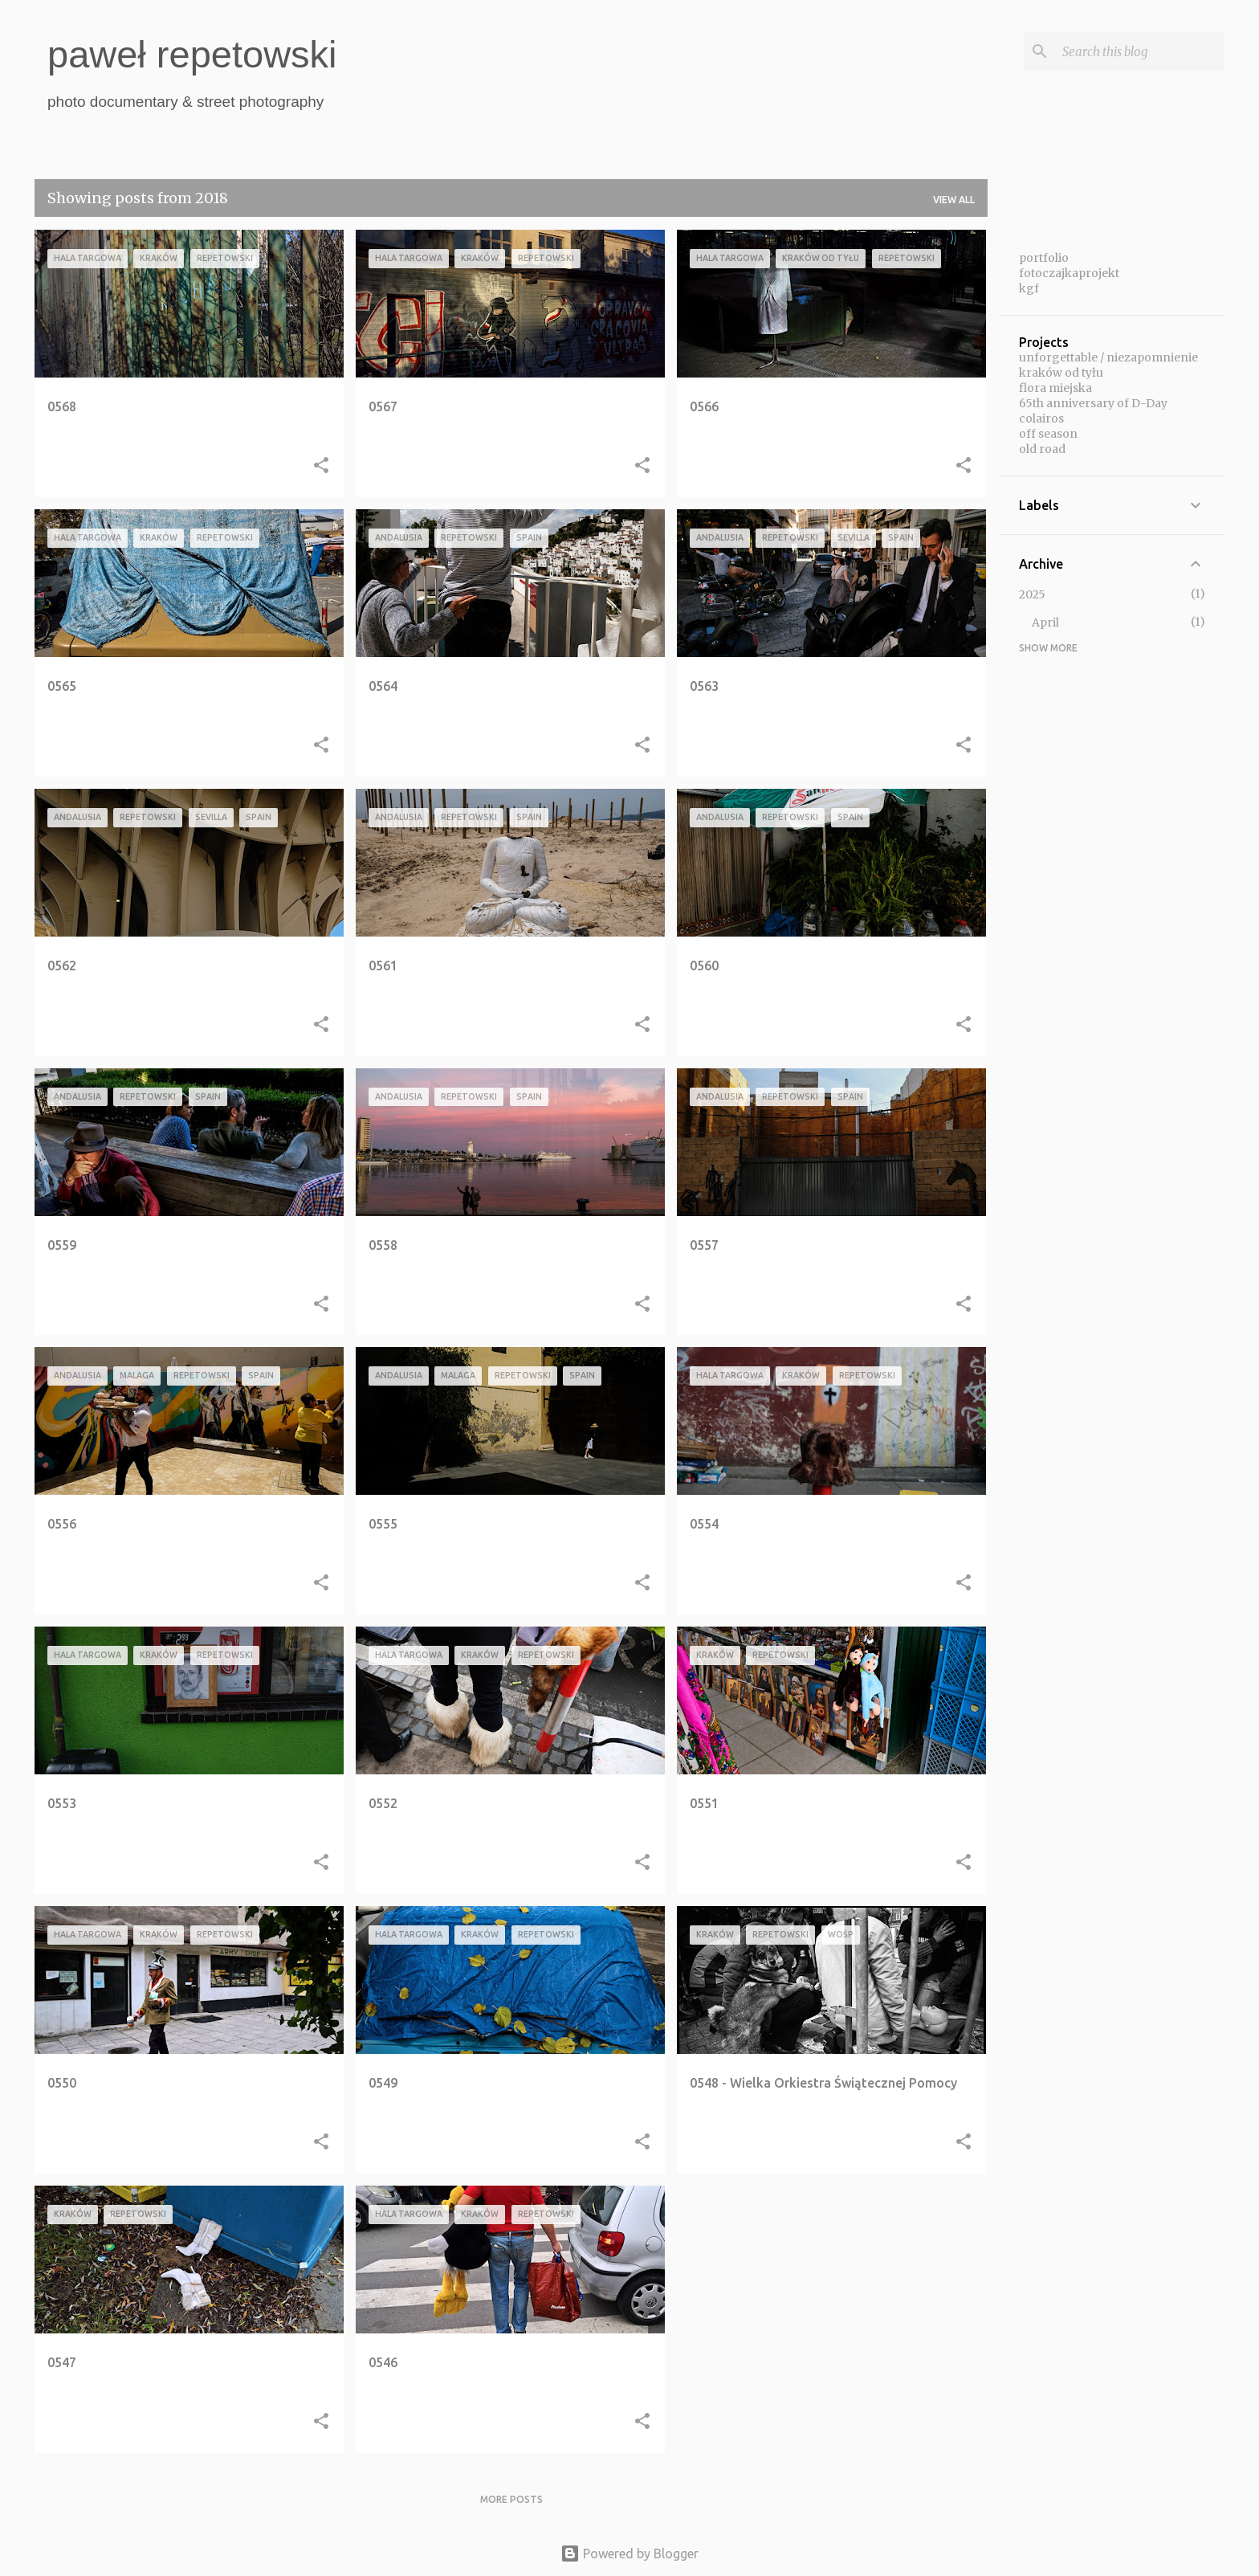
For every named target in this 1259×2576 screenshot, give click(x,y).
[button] (321, 466)
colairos (1041, 418)
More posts (511, 2499)
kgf (1029, 288)
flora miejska (1055, 388)
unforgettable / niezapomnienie (1108, 357)
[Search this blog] (1140, 51)
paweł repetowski (192, 54)
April (1045, 622)
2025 (1032, 594)
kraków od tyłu (1061, 372)
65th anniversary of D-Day (1093, 403)
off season (1048, 434)
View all (954, 199)
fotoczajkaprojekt (1069, 273)
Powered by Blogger (629, 2553)
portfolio (1044, 258)
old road (1042, 449)
